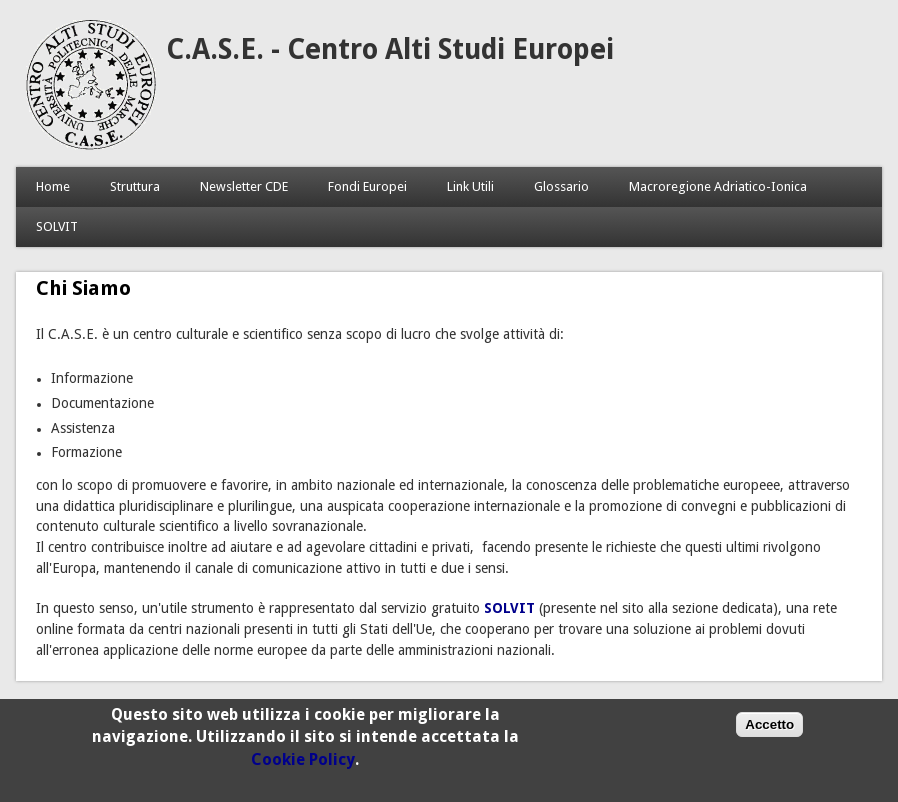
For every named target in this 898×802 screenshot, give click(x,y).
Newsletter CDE (244, 186)
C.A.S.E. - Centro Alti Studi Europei (390, 49)
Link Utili (470, 186)
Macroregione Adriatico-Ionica (718, 186)
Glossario (561, 186)
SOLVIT (57, 226)
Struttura (135, 186)
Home (53, 186)
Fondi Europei (367, 186)
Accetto (769, 733)
